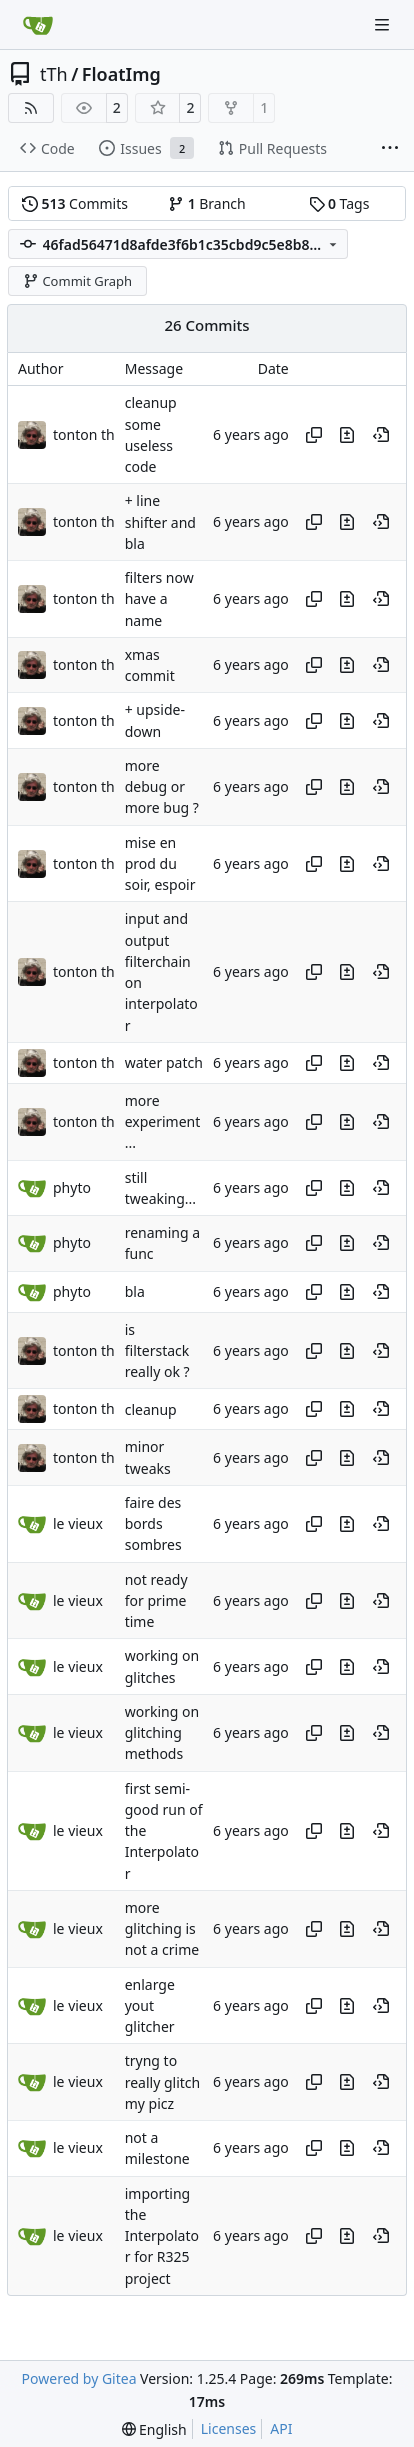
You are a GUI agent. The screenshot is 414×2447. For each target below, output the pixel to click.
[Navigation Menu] (384, 24)
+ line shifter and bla (160, 523)
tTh (54, 74)
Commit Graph (77, 281)
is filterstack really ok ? (157, 1351)
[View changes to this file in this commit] (347, 435)
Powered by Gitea (79, 2378)
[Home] (38, 25)
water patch (164, 1063)
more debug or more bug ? (162, 787)
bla (135, 1291)
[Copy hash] (314, 435)
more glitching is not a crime (162, 1929)
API (281, 2428)
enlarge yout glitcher (150, 2006)
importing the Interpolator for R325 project (162, 2236)
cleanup (151, 1409)
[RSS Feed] (31, 108)
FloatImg (121, 74)
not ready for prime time (156, 1601)
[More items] (390, 149)
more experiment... (163, 1122)
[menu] (154, 2429)
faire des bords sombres (153, 1524)
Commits (75, 203)
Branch (207, 203)
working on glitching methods (162, 1733)
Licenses (229, 2428)
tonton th (84, 434)
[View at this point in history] (381, 435)
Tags (339, 203)
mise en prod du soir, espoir (160, 864)
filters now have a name (159, 599)
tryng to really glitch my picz (163, 2083)
